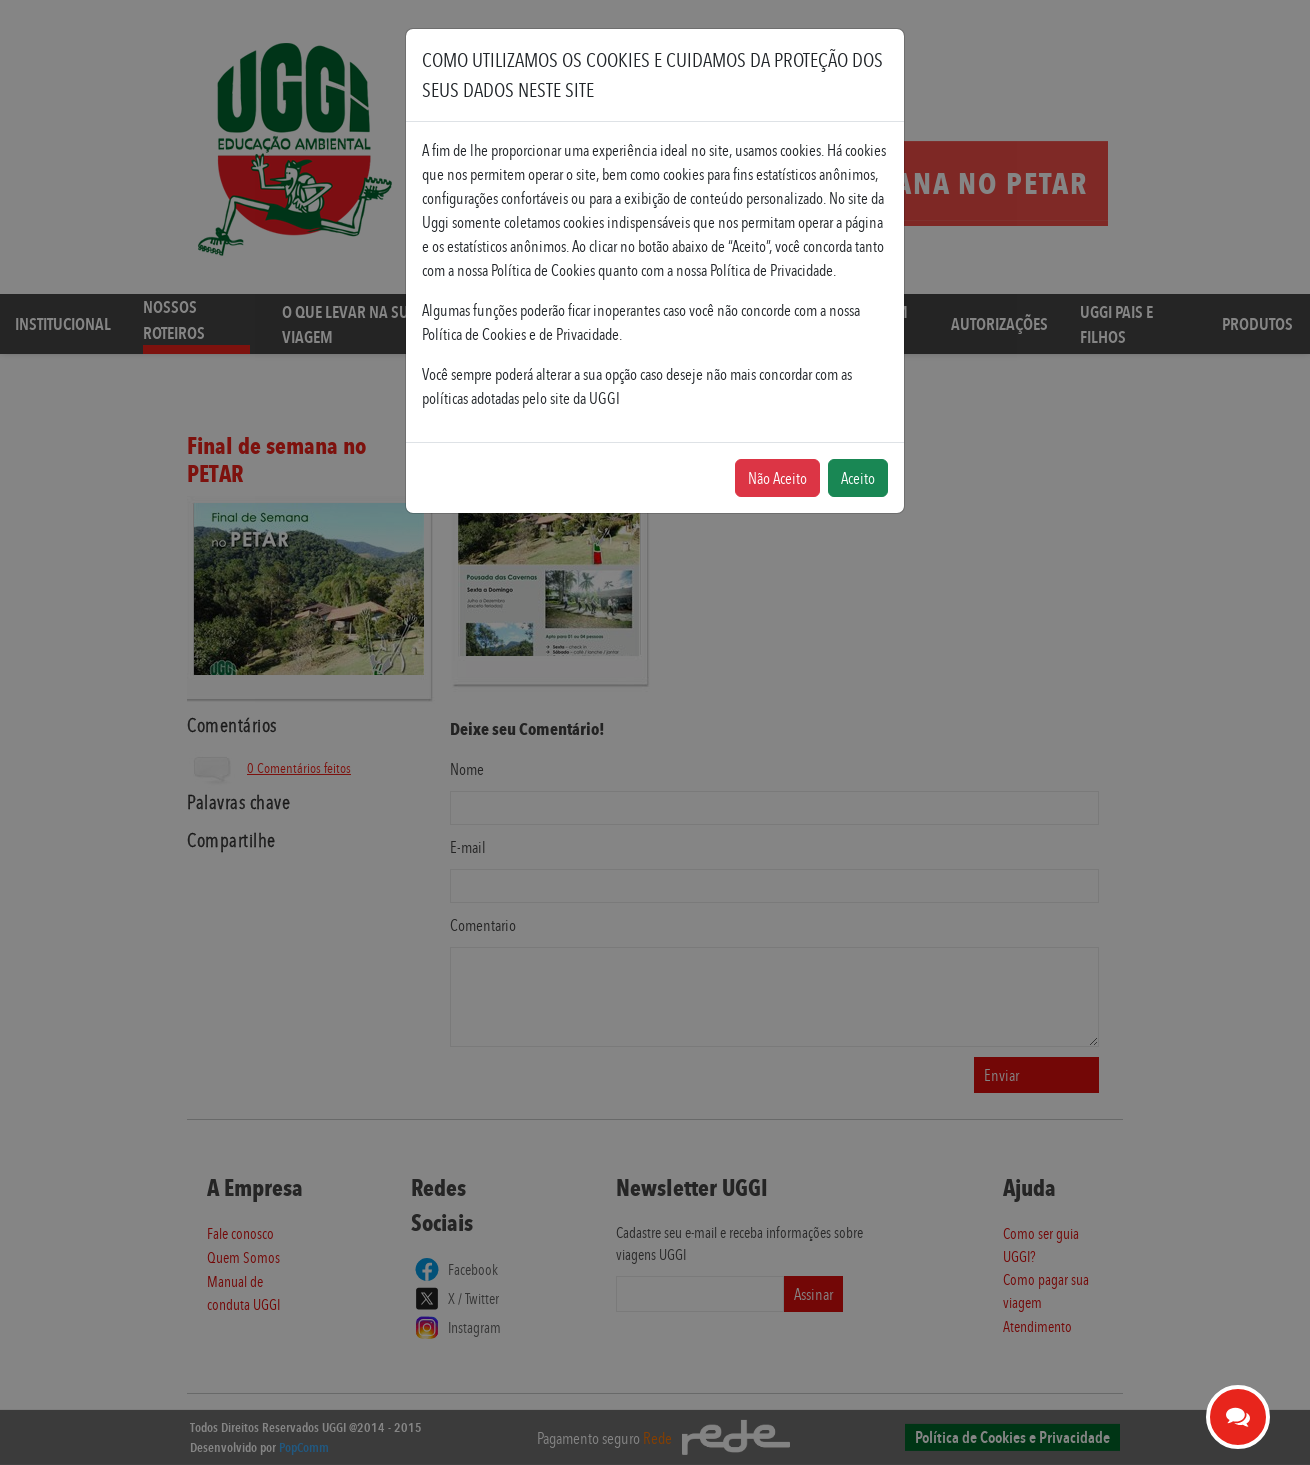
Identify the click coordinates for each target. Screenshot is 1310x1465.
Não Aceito (777, 478)
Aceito (858, 478)
